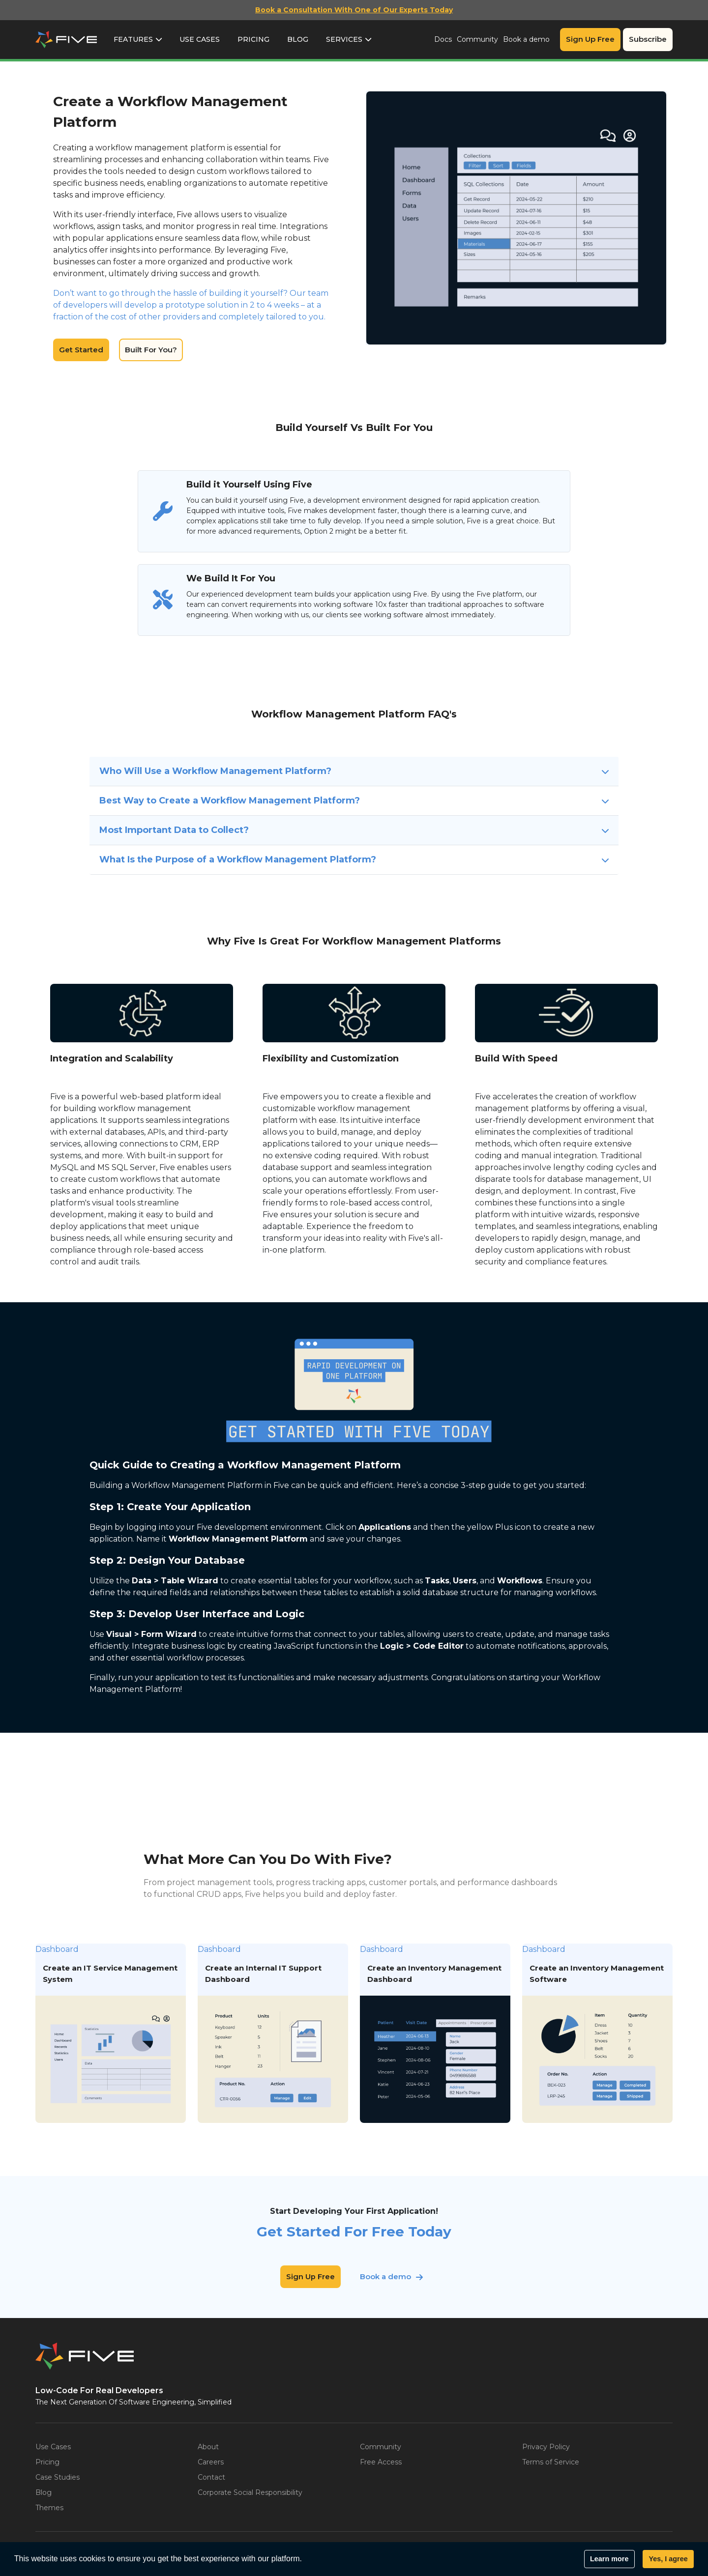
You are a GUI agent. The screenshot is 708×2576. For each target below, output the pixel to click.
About (208, 2446)
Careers (211, 2462)
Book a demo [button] (385, 2276)
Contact (211, 2477)
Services (344, 39)
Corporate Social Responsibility (250, 2492)
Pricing (253, 39)
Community (477, 39)
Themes (49, 2507)
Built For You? (151, 349)
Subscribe (648, 39)
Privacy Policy (546, 2446)
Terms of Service (550, 2462)
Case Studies (57, 2477)
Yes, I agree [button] (668, 2559)
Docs (443, 39)
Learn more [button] (609, 2559)
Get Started (81, 349)
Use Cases (199, 39)
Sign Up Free (590, 39)
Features (133, 39)
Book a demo (526, 39)
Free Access (381, 2462)
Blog (297, 39)
